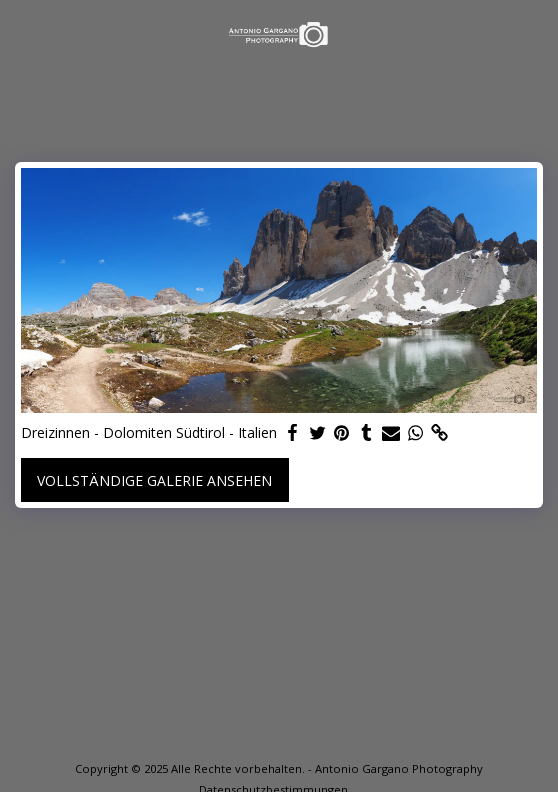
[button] (22, 33)
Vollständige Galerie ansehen (154, 480)
